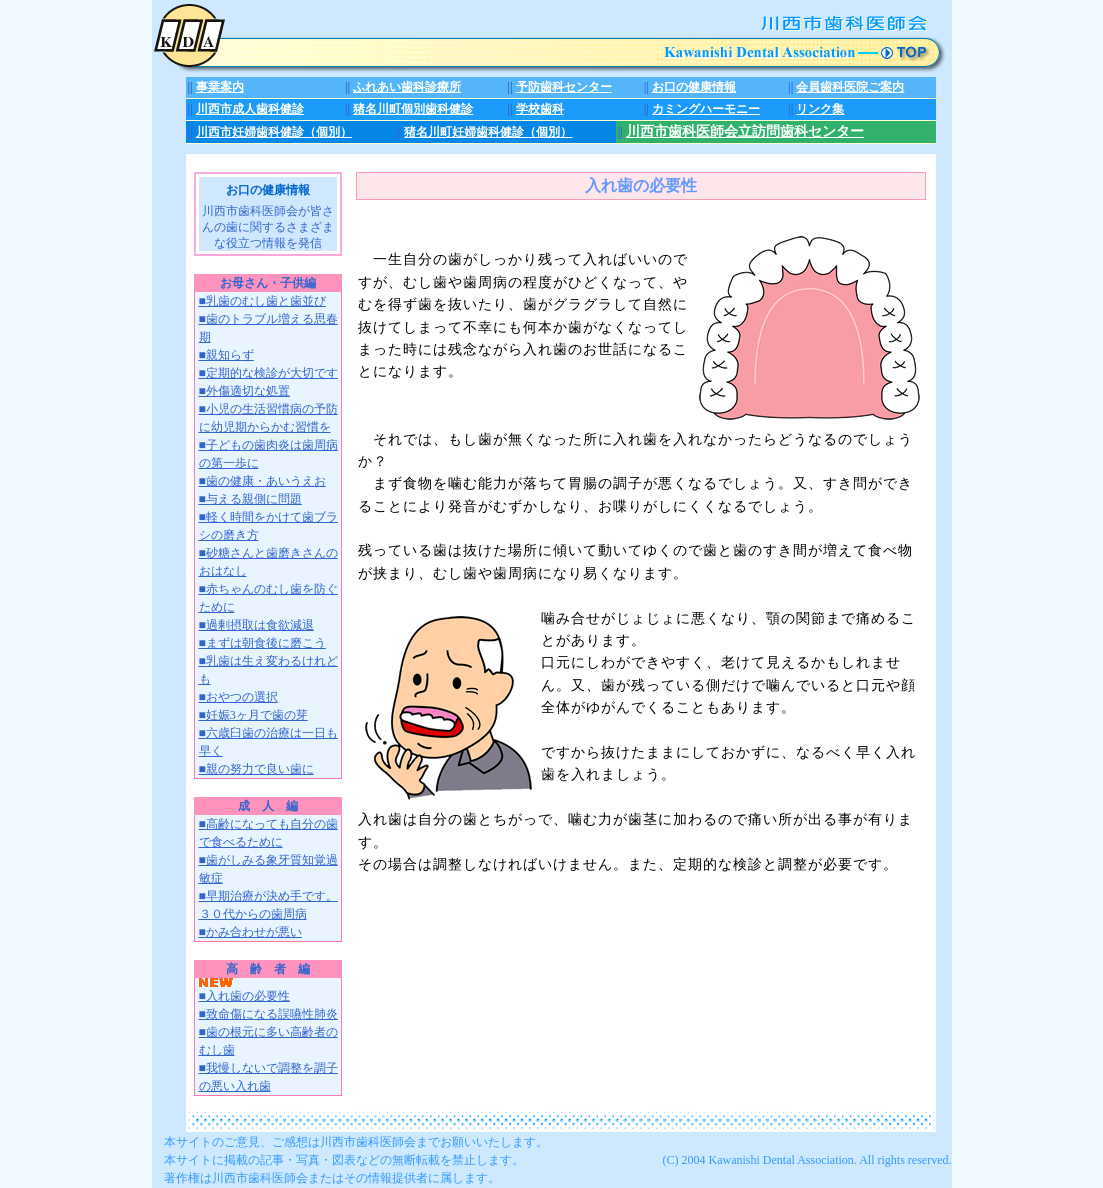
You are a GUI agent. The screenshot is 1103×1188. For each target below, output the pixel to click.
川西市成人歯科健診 (250, 109)
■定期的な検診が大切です (268, 373)
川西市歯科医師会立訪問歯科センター (745, 131)
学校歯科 (540, 109)
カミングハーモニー (706, 109)
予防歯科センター (564, 87)
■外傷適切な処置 (244, 391)
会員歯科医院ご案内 (850, 87)
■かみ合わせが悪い (250, 932)
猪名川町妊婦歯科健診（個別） (488, 132)
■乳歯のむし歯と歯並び (262, 301)
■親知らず (226, 355)
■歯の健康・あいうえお (262, 481)
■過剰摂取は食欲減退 (256, 625)
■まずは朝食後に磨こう (262, 643)
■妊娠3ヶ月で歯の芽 (253, 715)
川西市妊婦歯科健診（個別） (274, 132)
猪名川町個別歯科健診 (413, 109)
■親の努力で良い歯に (256, 769)
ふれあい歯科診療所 (407, 87)
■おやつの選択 (238, 697)
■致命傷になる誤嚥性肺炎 (268, 1014)
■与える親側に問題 (250, 499)
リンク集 (820, 109)
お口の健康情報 (694, 87)
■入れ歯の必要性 (244, 990)
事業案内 (220, 87)
